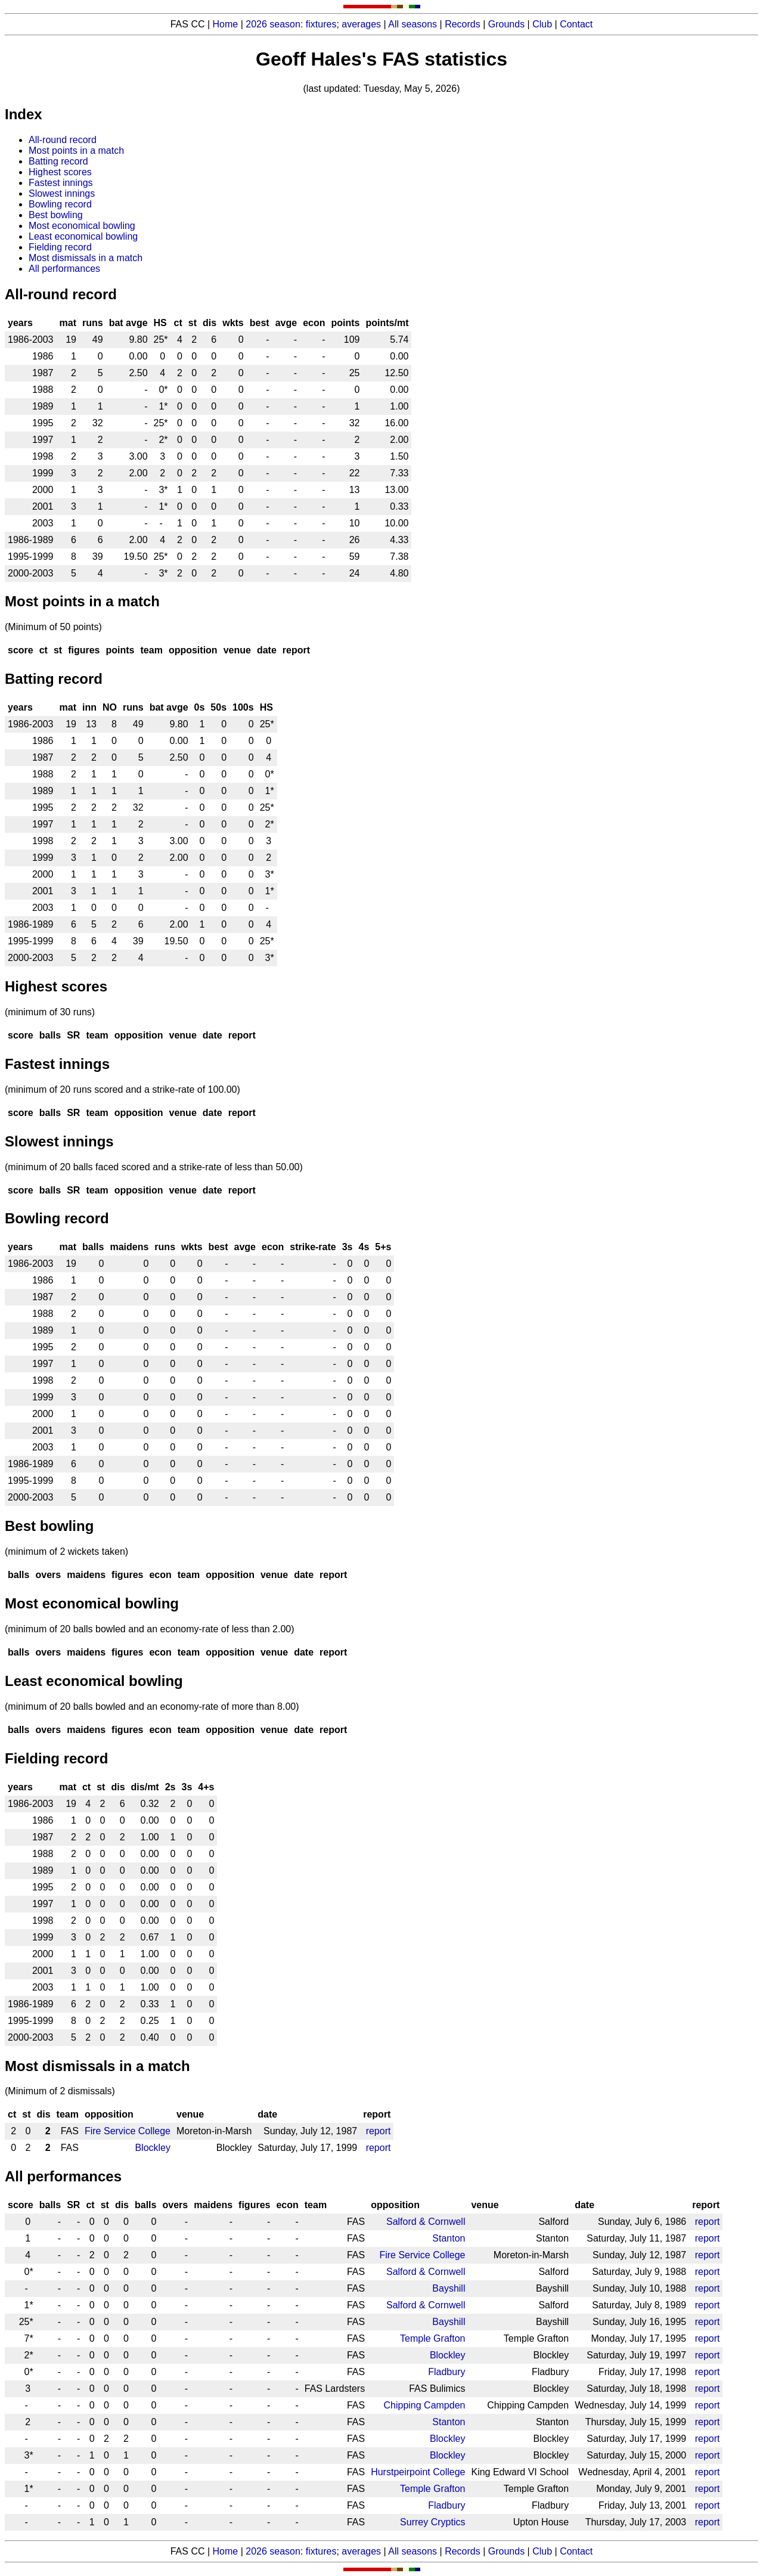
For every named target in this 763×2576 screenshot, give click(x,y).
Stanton (448, 2238)
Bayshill (448, 2288)
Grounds (506, 24)
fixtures (321, 24)
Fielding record (60, 247)
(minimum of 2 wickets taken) (66, 1551)
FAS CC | (191, 2551)
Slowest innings (62, 193)
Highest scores (60, 172)
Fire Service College (127, 2131)
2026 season (273, 24)
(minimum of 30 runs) (50, 1012)
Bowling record (60, 204)
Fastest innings (61, 183)
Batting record (58, 161)
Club (542, 24)
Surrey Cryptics (432, 2522)
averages (361, 24)
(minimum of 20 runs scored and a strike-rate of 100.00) (122, 1089)
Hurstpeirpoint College (418, 2472)
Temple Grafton (432, 2338)
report (378, 2131)
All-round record (63, 140)
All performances (64, 269)
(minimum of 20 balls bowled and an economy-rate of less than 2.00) (149, 1629)
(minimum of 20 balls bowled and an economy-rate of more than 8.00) (152, 1706)
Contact (576, 24)
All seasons (412, 24)
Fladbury (446, 2372)
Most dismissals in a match (85, 258)
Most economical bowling (82, 226)
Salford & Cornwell (426, 2222)
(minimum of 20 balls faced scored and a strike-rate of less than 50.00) (154, 1167)
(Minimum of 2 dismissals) (60, 2091)
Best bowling (56, 215)
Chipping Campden (424, 2405)
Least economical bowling (83, 236)
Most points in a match (76, 150)
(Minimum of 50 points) (53, 627)
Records (462, 24)
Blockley (152, 2148)
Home (225, 24)
